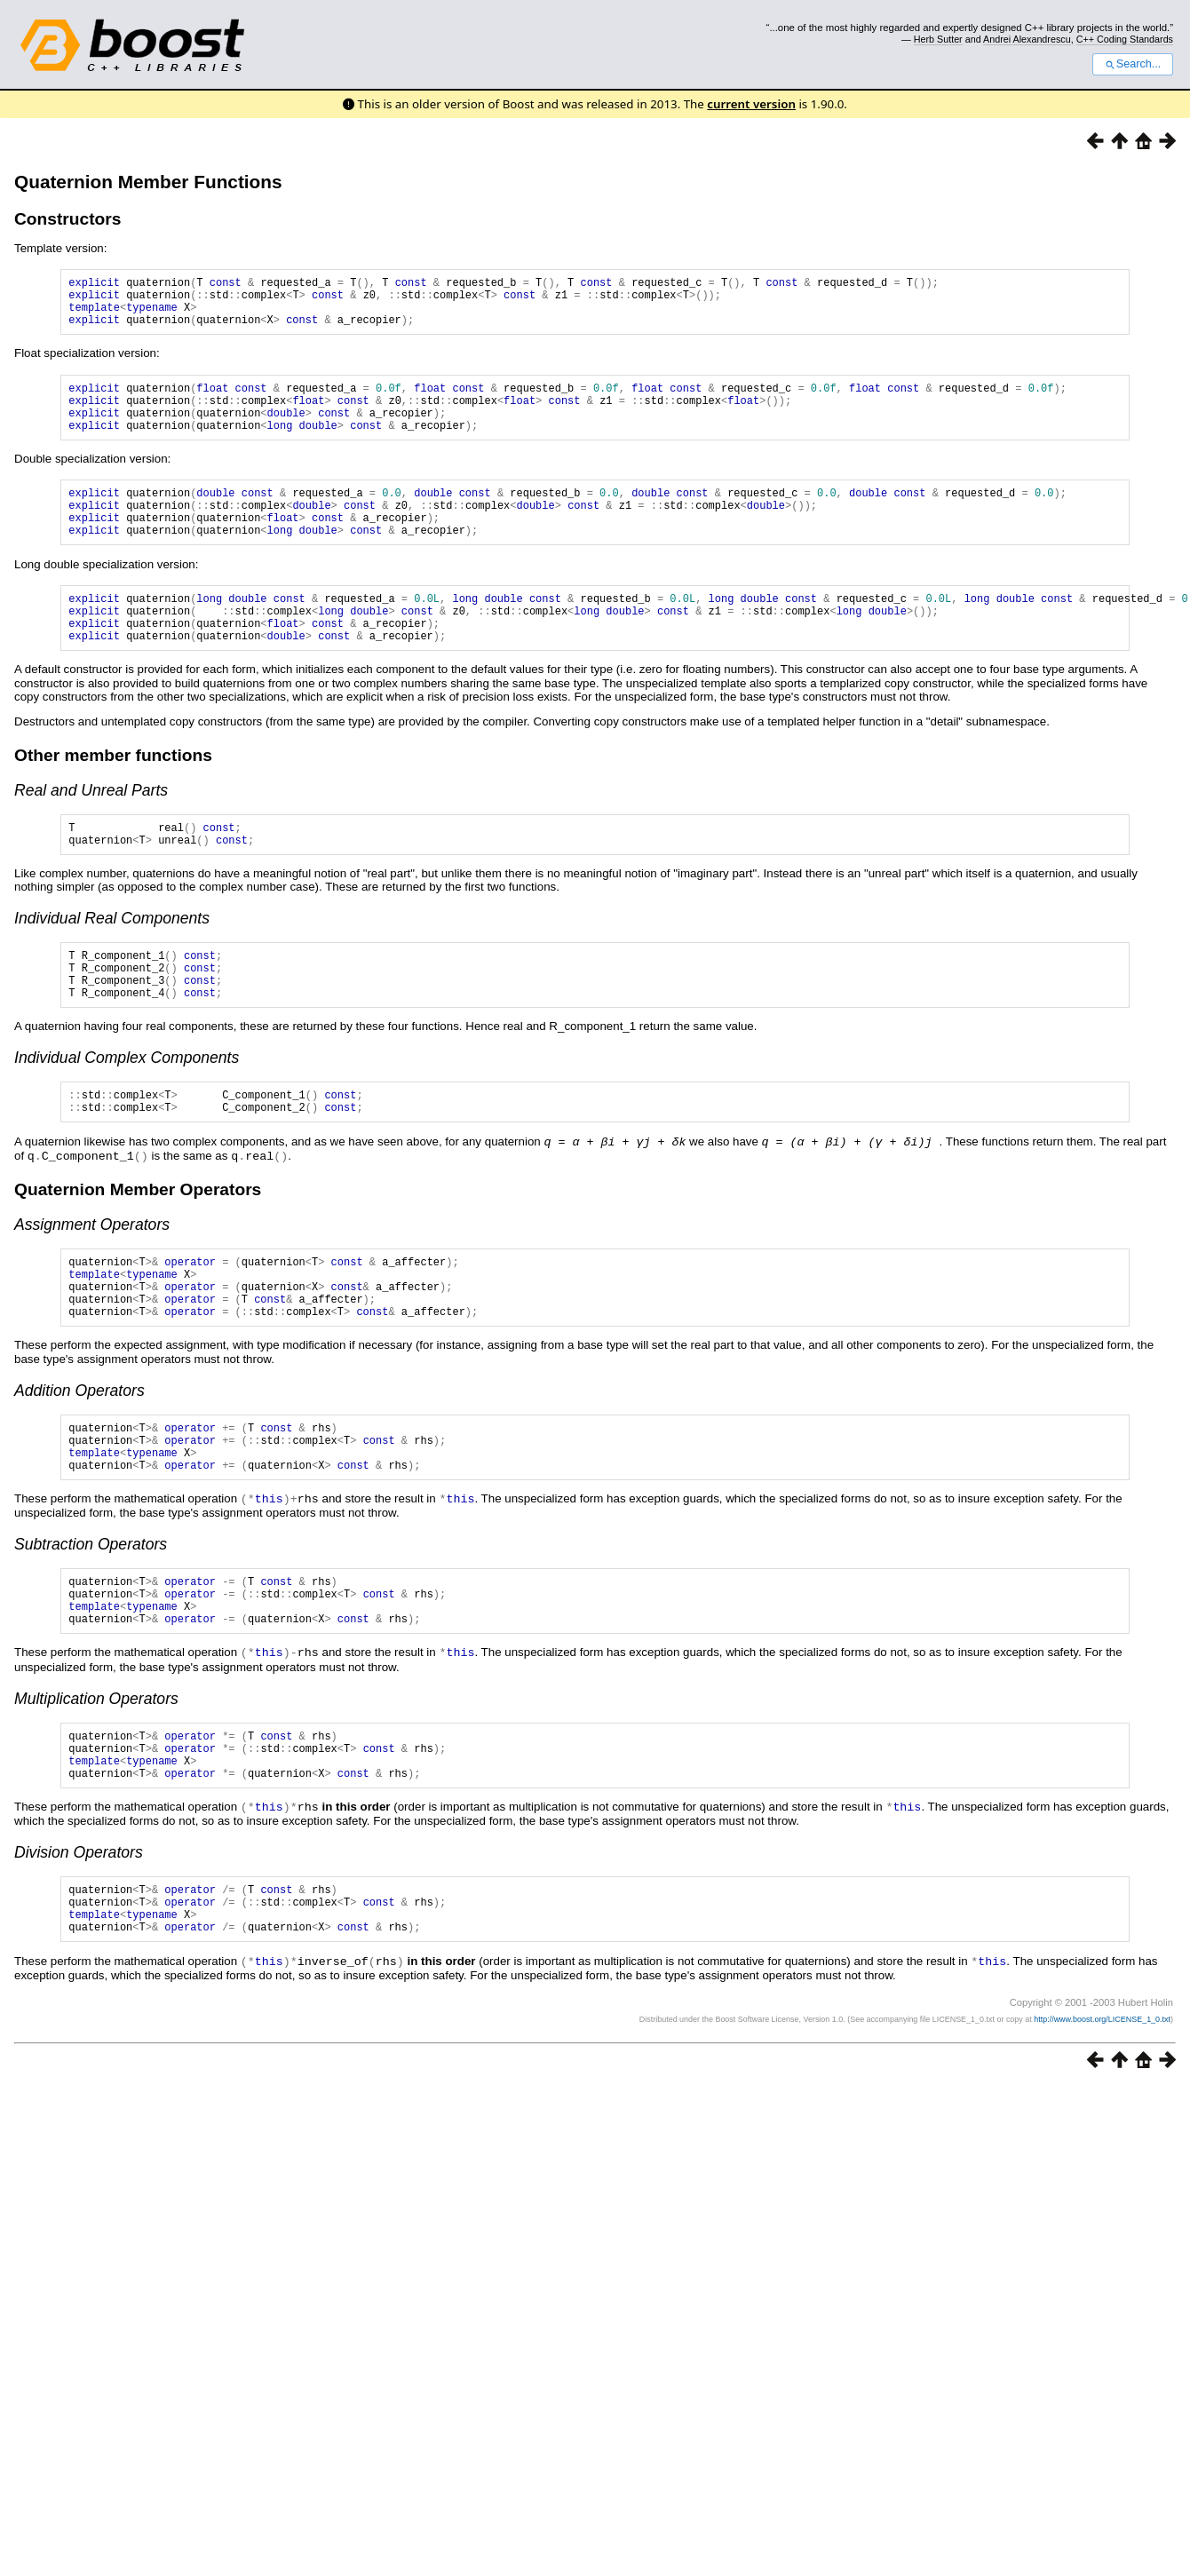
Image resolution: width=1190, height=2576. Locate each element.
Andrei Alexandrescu (1027, 39)
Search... (1133, 64)
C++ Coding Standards (1124, 39)
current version (751, 104)
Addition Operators (79, 1466)
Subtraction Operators (90, 1629)
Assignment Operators (92, 1287)
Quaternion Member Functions (148, 181)
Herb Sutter (938, 39)
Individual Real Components (112, 966)
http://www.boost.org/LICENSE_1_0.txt (1102, 2133)
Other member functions (113, 798)
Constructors (67, 219)
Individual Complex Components (126, 1116)
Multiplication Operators (96, 1794)
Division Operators (78, 1957)
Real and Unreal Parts (91, 833)
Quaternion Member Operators (137, 1251)
